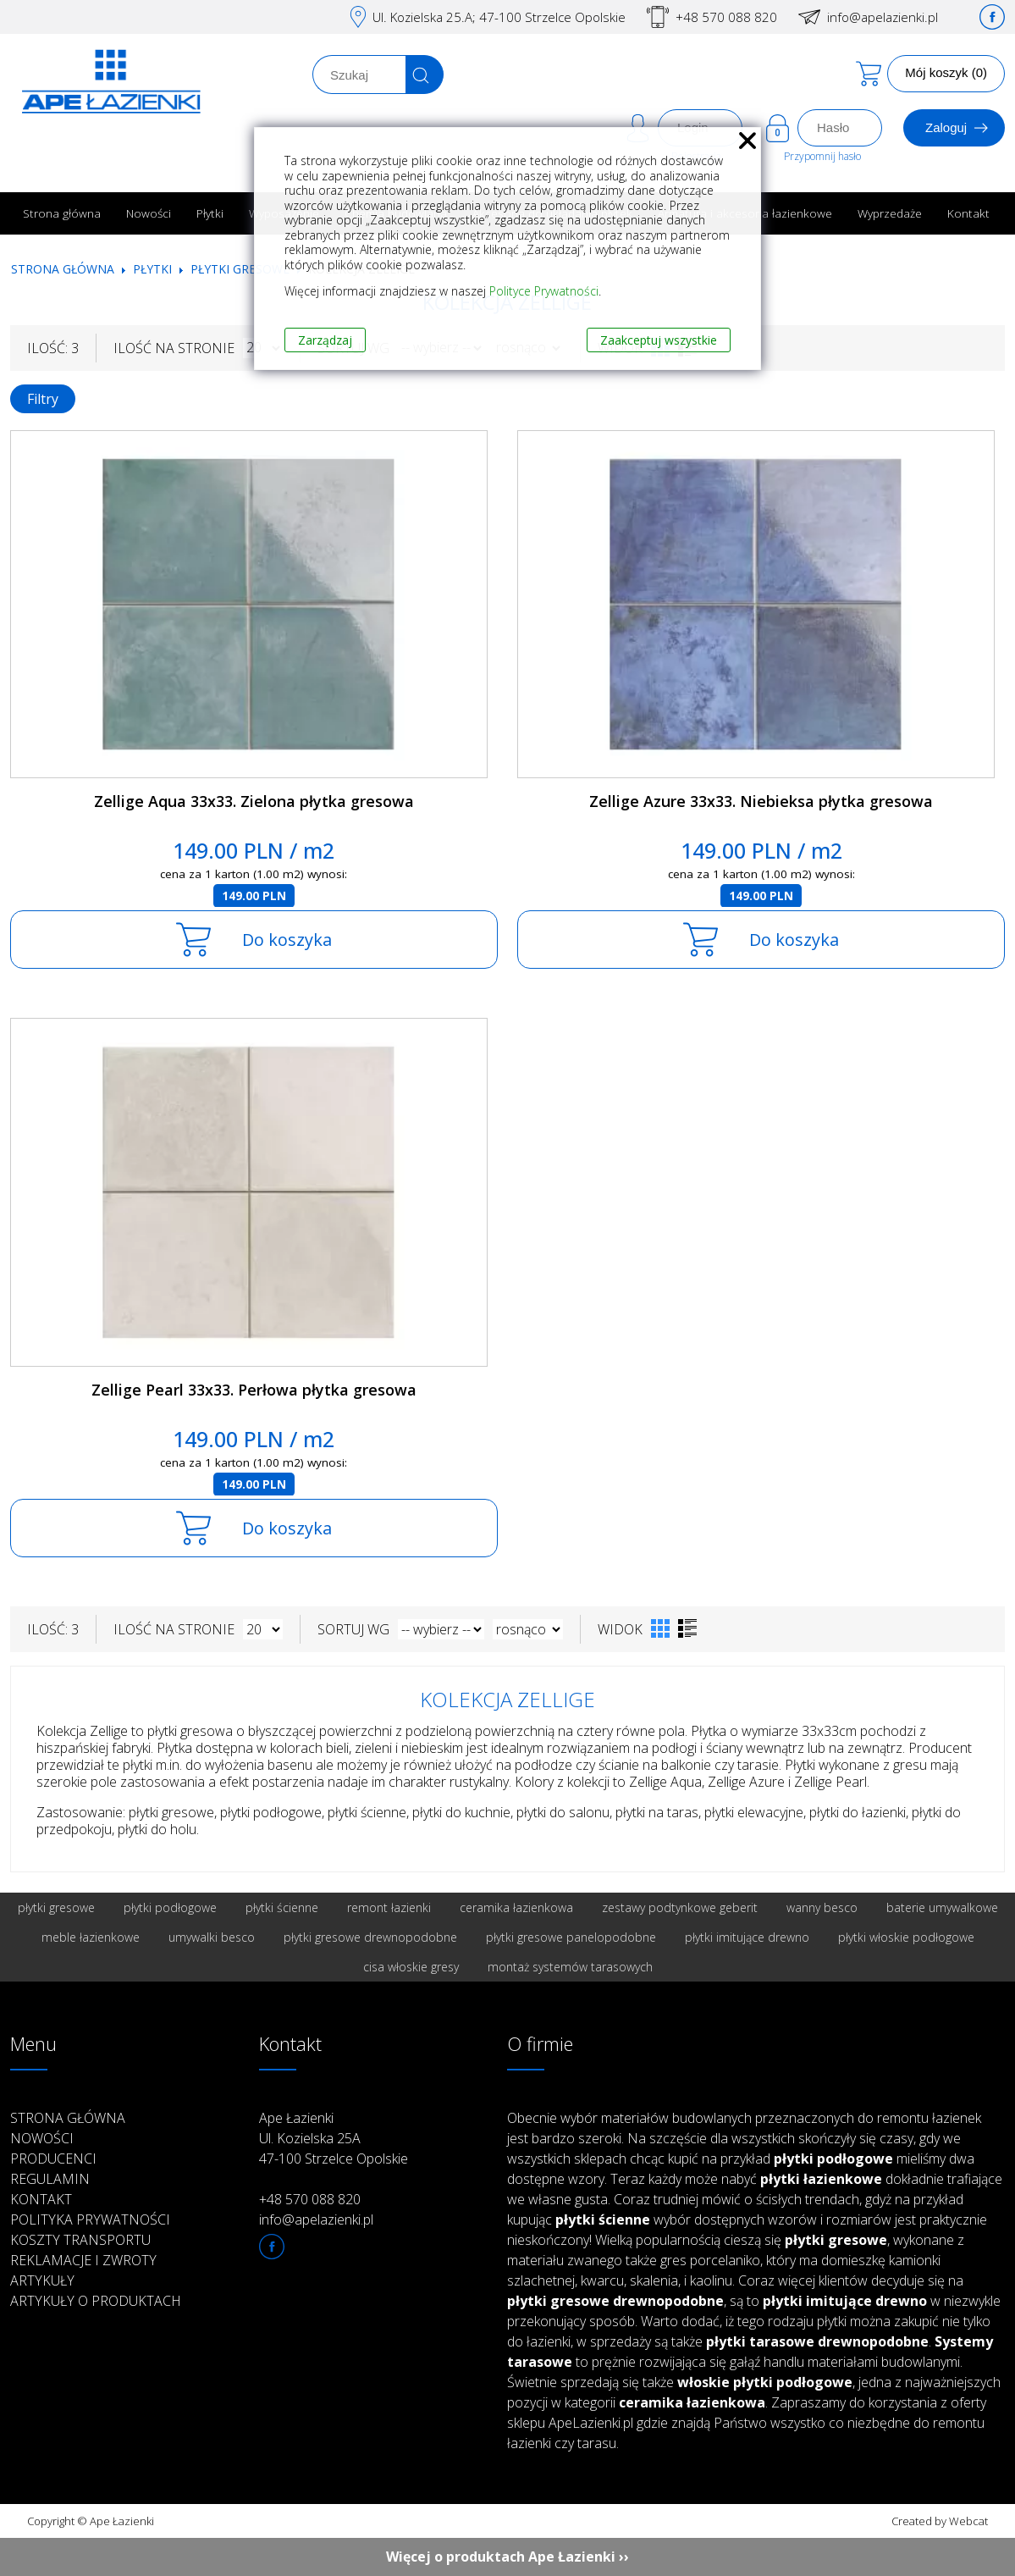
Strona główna (62, 213)
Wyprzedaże (890, 213)
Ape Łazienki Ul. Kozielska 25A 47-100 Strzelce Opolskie (333, 2138)
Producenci (53, 2158)
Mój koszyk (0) (946, 72)
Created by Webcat (939, 2521)
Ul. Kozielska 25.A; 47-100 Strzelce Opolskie (499, 16)
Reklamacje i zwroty (83, 2260)
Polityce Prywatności (544, 291)
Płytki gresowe (240, 269)
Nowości (148, 213)
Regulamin (50, 2179)
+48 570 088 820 (726, 16)
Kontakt (968, 213)
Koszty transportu (80, 2240)
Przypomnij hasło (822, 156)
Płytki (209, 213)
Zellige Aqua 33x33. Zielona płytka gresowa (254, 801)
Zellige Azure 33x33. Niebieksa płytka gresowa (761, 801)
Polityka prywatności (90, 2219)
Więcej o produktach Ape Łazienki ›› (507, 2556)
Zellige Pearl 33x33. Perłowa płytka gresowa (253, 1389)
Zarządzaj (325, 340)
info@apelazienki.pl (882, 16)
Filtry (42, 399)
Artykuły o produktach (95, 2300)
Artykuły (42, 2280)
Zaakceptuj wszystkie (658, 340)
